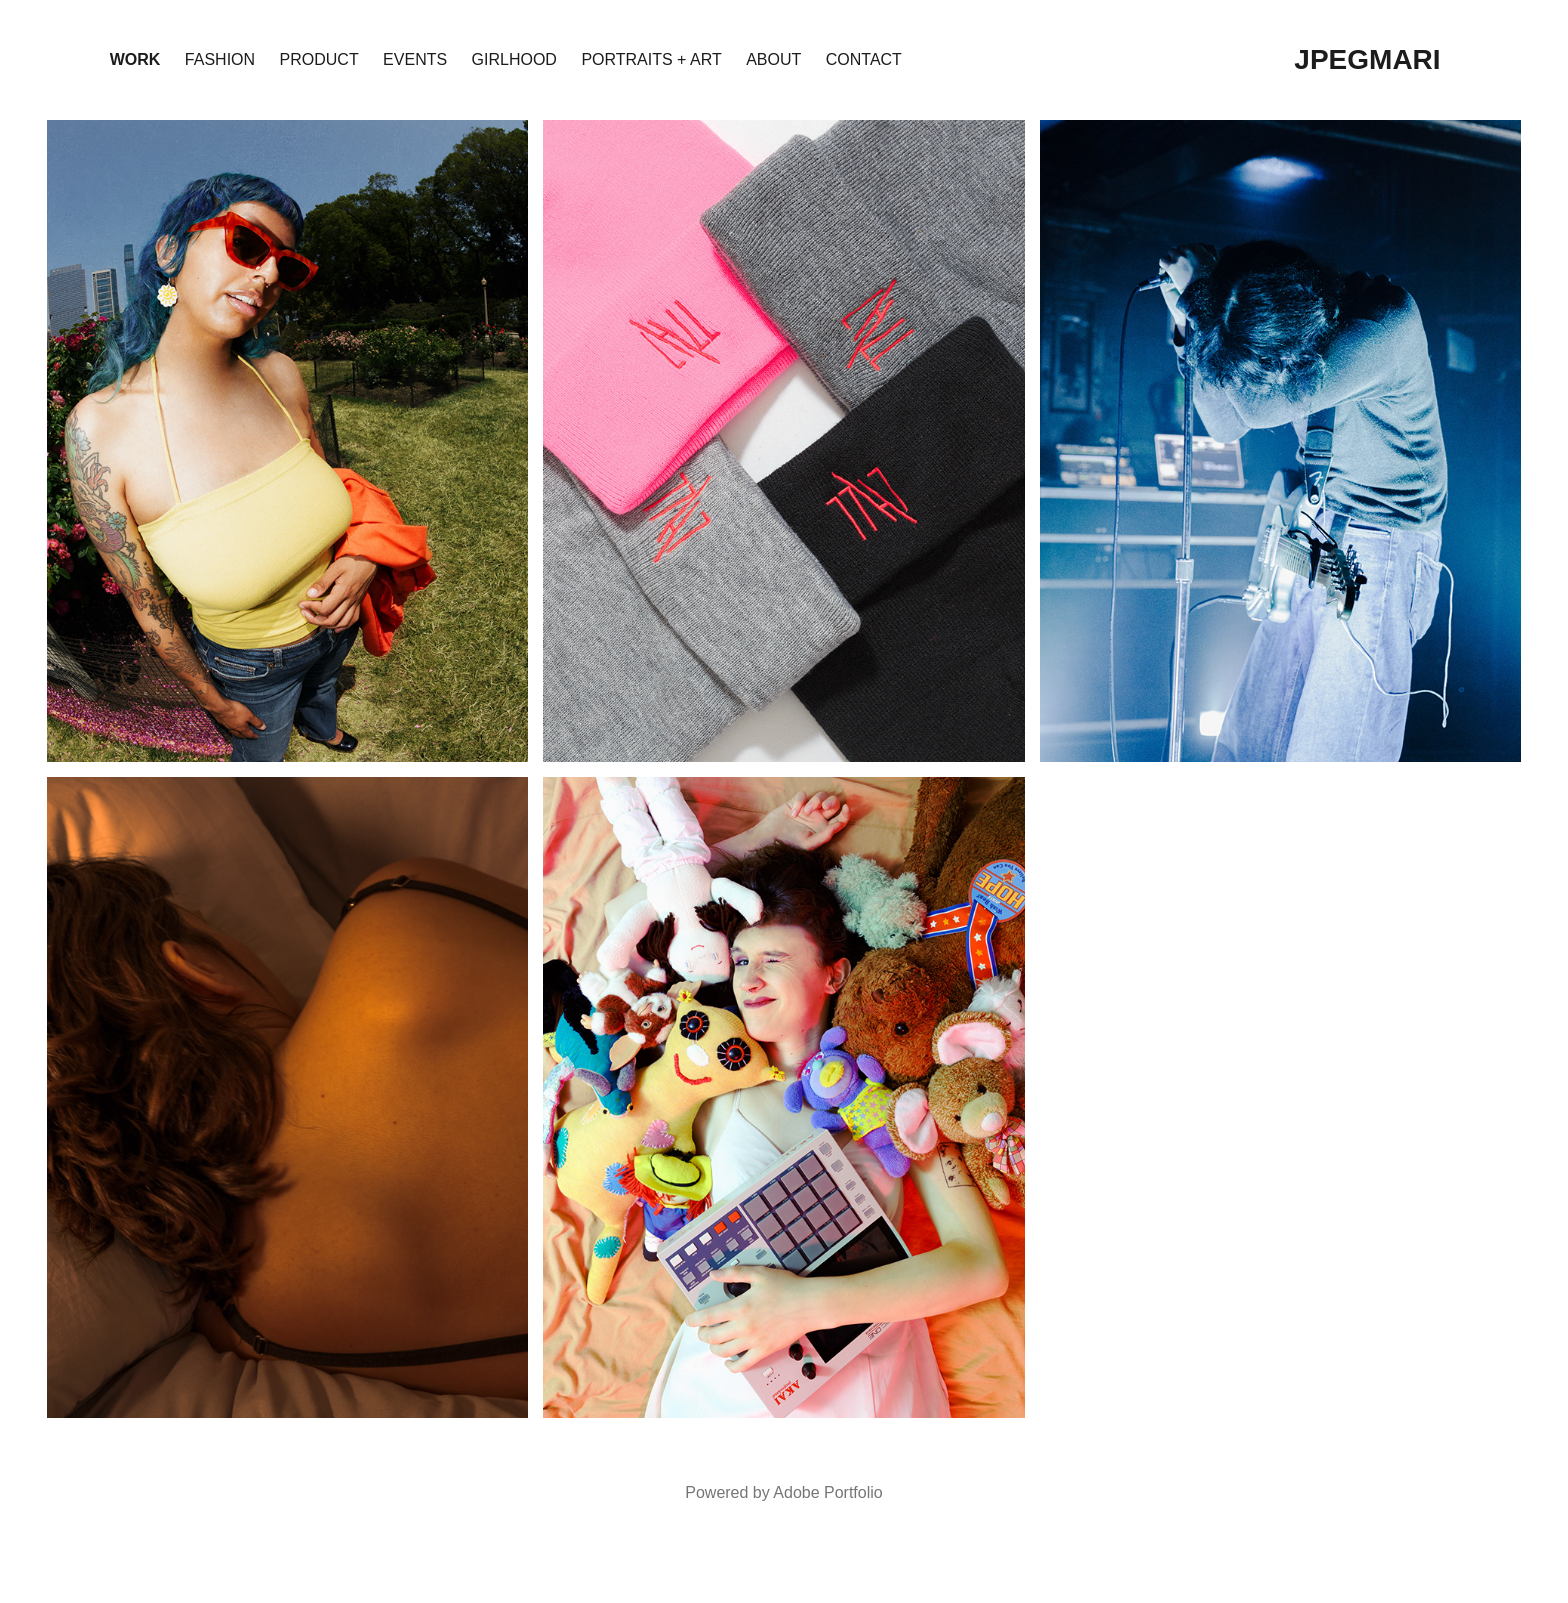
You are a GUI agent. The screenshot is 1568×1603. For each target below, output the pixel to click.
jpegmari (1367, 59)
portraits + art (651, 59)
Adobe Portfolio (827, 1492)
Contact (864, 59)
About (773, 59)
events (415, 59)
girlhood (514, 59)
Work (135, 59)
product (319, 59)
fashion (220, 59)
